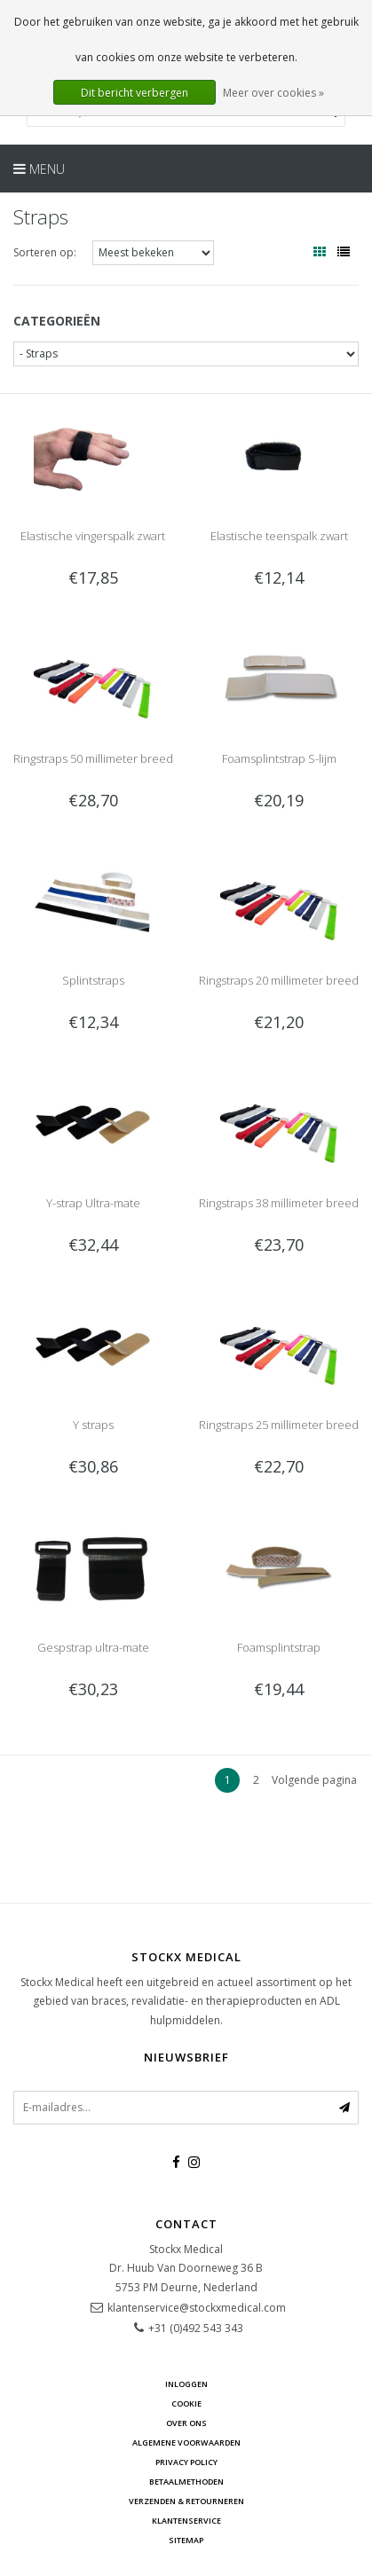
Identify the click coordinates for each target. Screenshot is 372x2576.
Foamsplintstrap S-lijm (279, 758)
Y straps (93, 1425)
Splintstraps (93, 980)
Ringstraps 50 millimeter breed (93, 758)
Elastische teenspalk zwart (279, 536)
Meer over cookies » (273, 92)
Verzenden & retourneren (186, 2501)
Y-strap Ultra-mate (93, 1203)
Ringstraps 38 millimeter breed (279, 1203)
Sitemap (186, 2540)
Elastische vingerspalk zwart (92, 536)
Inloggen (186, 2384)
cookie (186, 2403)
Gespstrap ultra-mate (93, 1647)
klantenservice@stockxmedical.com (196, 2307)
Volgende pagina (314, 1779)
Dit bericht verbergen (134, 92)
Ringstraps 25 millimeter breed (279, 1425)
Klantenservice (186, 2520)
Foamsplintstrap (279, 1647)
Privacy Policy (186, 2462)
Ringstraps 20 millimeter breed (279, 980)
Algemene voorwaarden (186, 2442)
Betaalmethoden (186, 2481)
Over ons (186, 2423)
